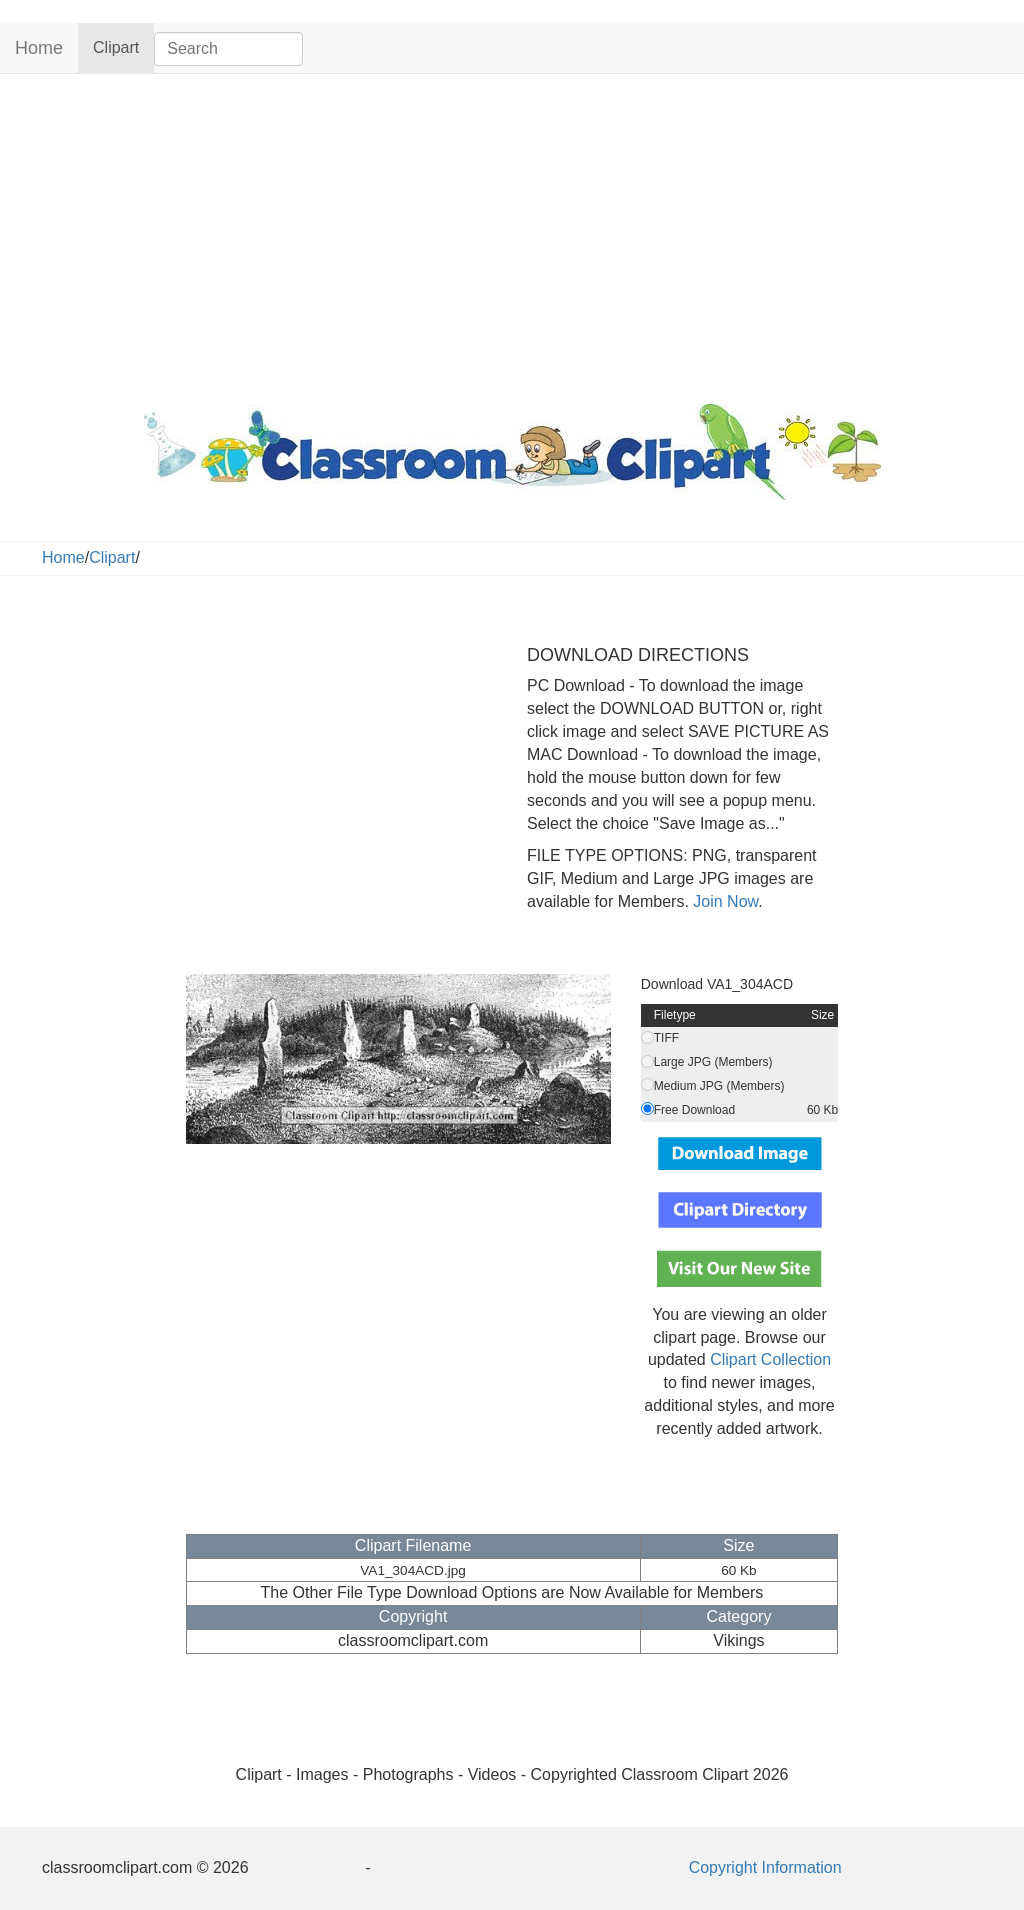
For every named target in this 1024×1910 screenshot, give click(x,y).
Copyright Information (765, 1867)
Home (39, 48)
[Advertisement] (512, 234)
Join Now (723, 901)
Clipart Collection (770, 1359)
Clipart (123, 46)
